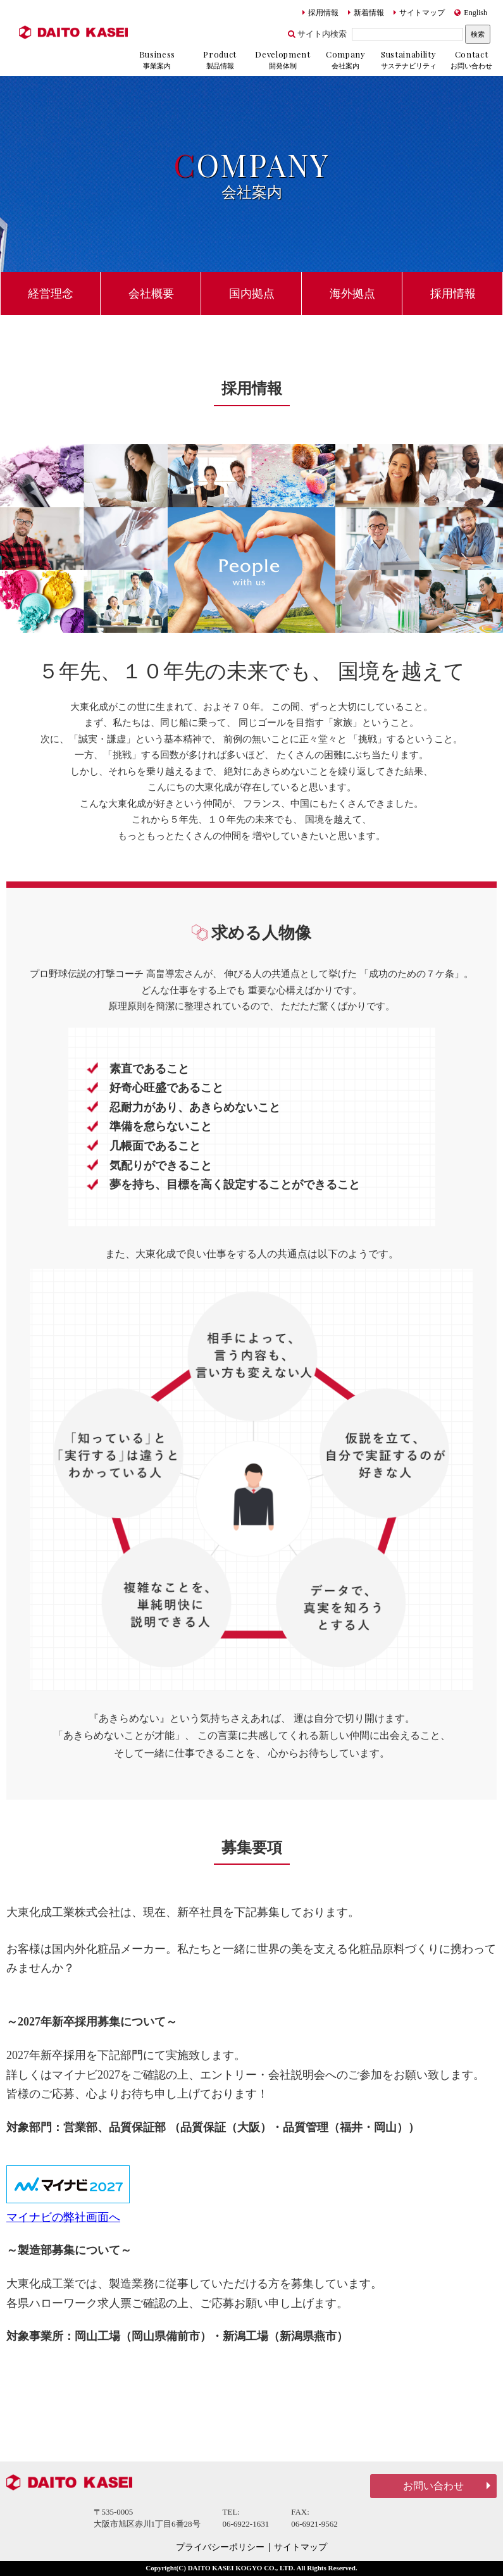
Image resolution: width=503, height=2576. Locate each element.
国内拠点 (252, 293)
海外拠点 (352, 293)
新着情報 (366, 12)
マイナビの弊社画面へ (63, 2217)
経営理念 (50, 293)
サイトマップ (419, 12)
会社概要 (151, 293)
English (470, 12)
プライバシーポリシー (220, 2547)
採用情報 (320, 12)
